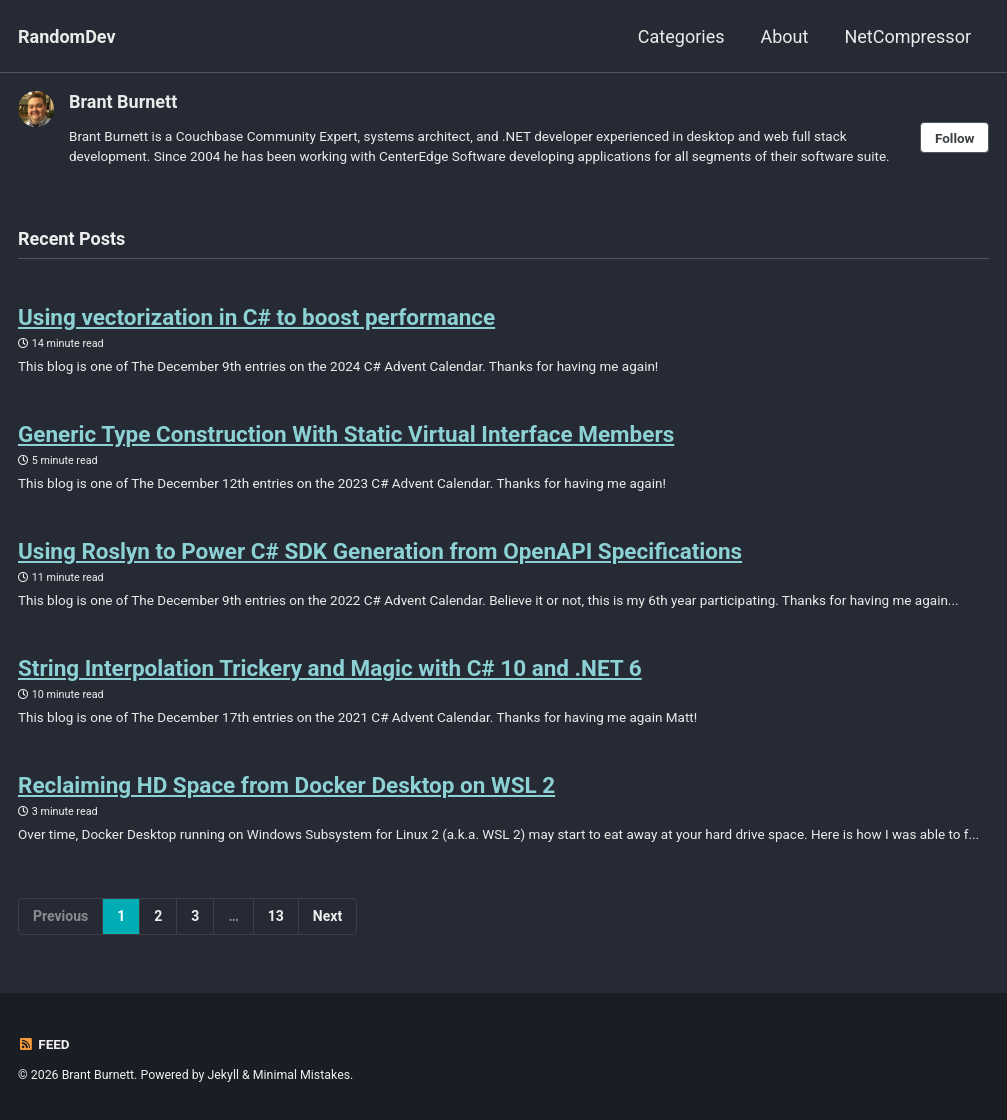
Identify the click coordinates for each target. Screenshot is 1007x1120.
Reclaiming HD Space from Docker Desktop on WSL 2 (286, 785)
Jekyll (223, 1075)
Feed (44, 1044)
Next (327, 916)
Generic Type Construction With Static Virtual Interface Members (346, 434)
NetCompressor (907, 36)
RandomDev (67, 36)
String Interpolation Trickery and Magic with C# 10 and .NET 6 (330, 668)
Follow (955, 138)
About (784, 36)
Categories (681, 36)
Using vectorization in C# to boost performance (256, 317)
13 (276, 916)
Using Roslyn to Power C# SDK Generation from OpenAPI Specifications (380, 551)
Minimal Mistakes (301, 1075)
